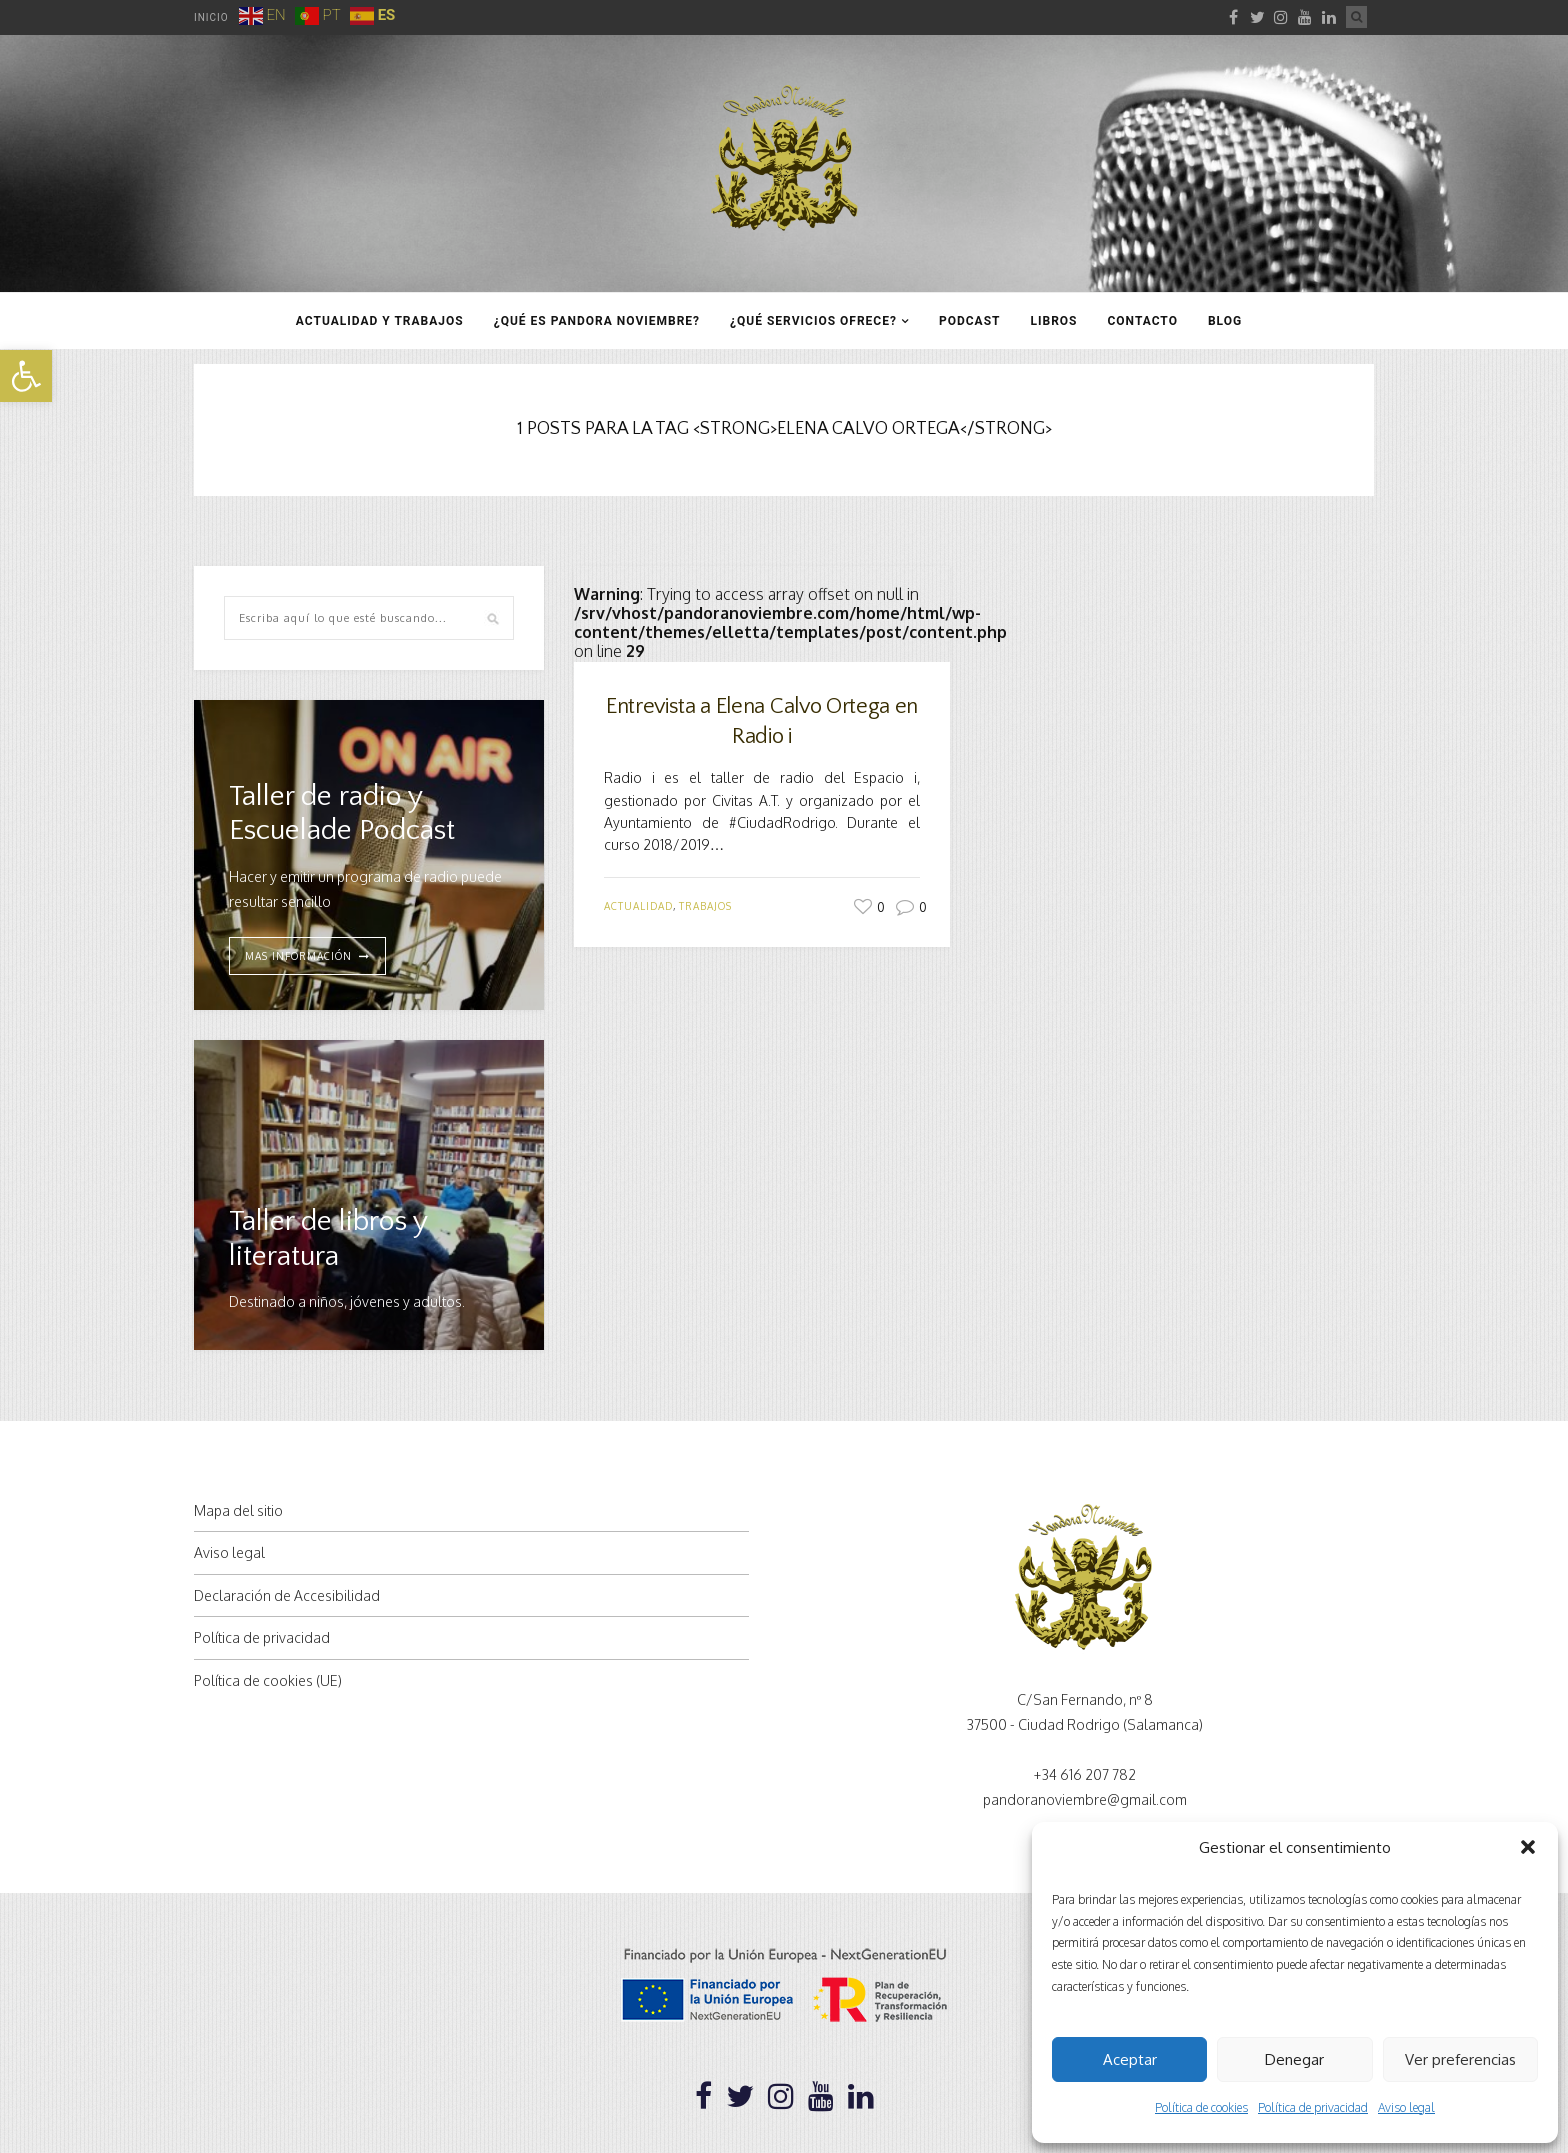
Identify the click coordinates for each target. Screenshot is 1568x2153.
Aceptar (1130, 2059)
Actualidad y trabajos (380, 321)
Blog (1225, 321)
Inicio (211, 17)
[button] (26, 376)
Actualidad (638, 906)
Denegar (1294, 2059)
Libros (1053, 321)
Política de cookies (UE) (268, 1680)
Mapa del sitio (238, 1510)
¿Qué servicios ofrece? (813, 321)
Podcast (970, 321)
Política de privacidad (1313, 2107)
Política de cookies (1201, 2107)
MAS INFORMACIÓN (298, 956)
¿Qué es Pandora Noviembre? (597, 321)
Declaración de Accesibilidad (287, 1595)
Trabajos (705, 906)
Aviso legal (1406, 2107)
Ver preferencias (1460, 2059)
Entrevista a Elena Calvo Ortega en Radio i (762, 722)
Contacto (1142, 321)
